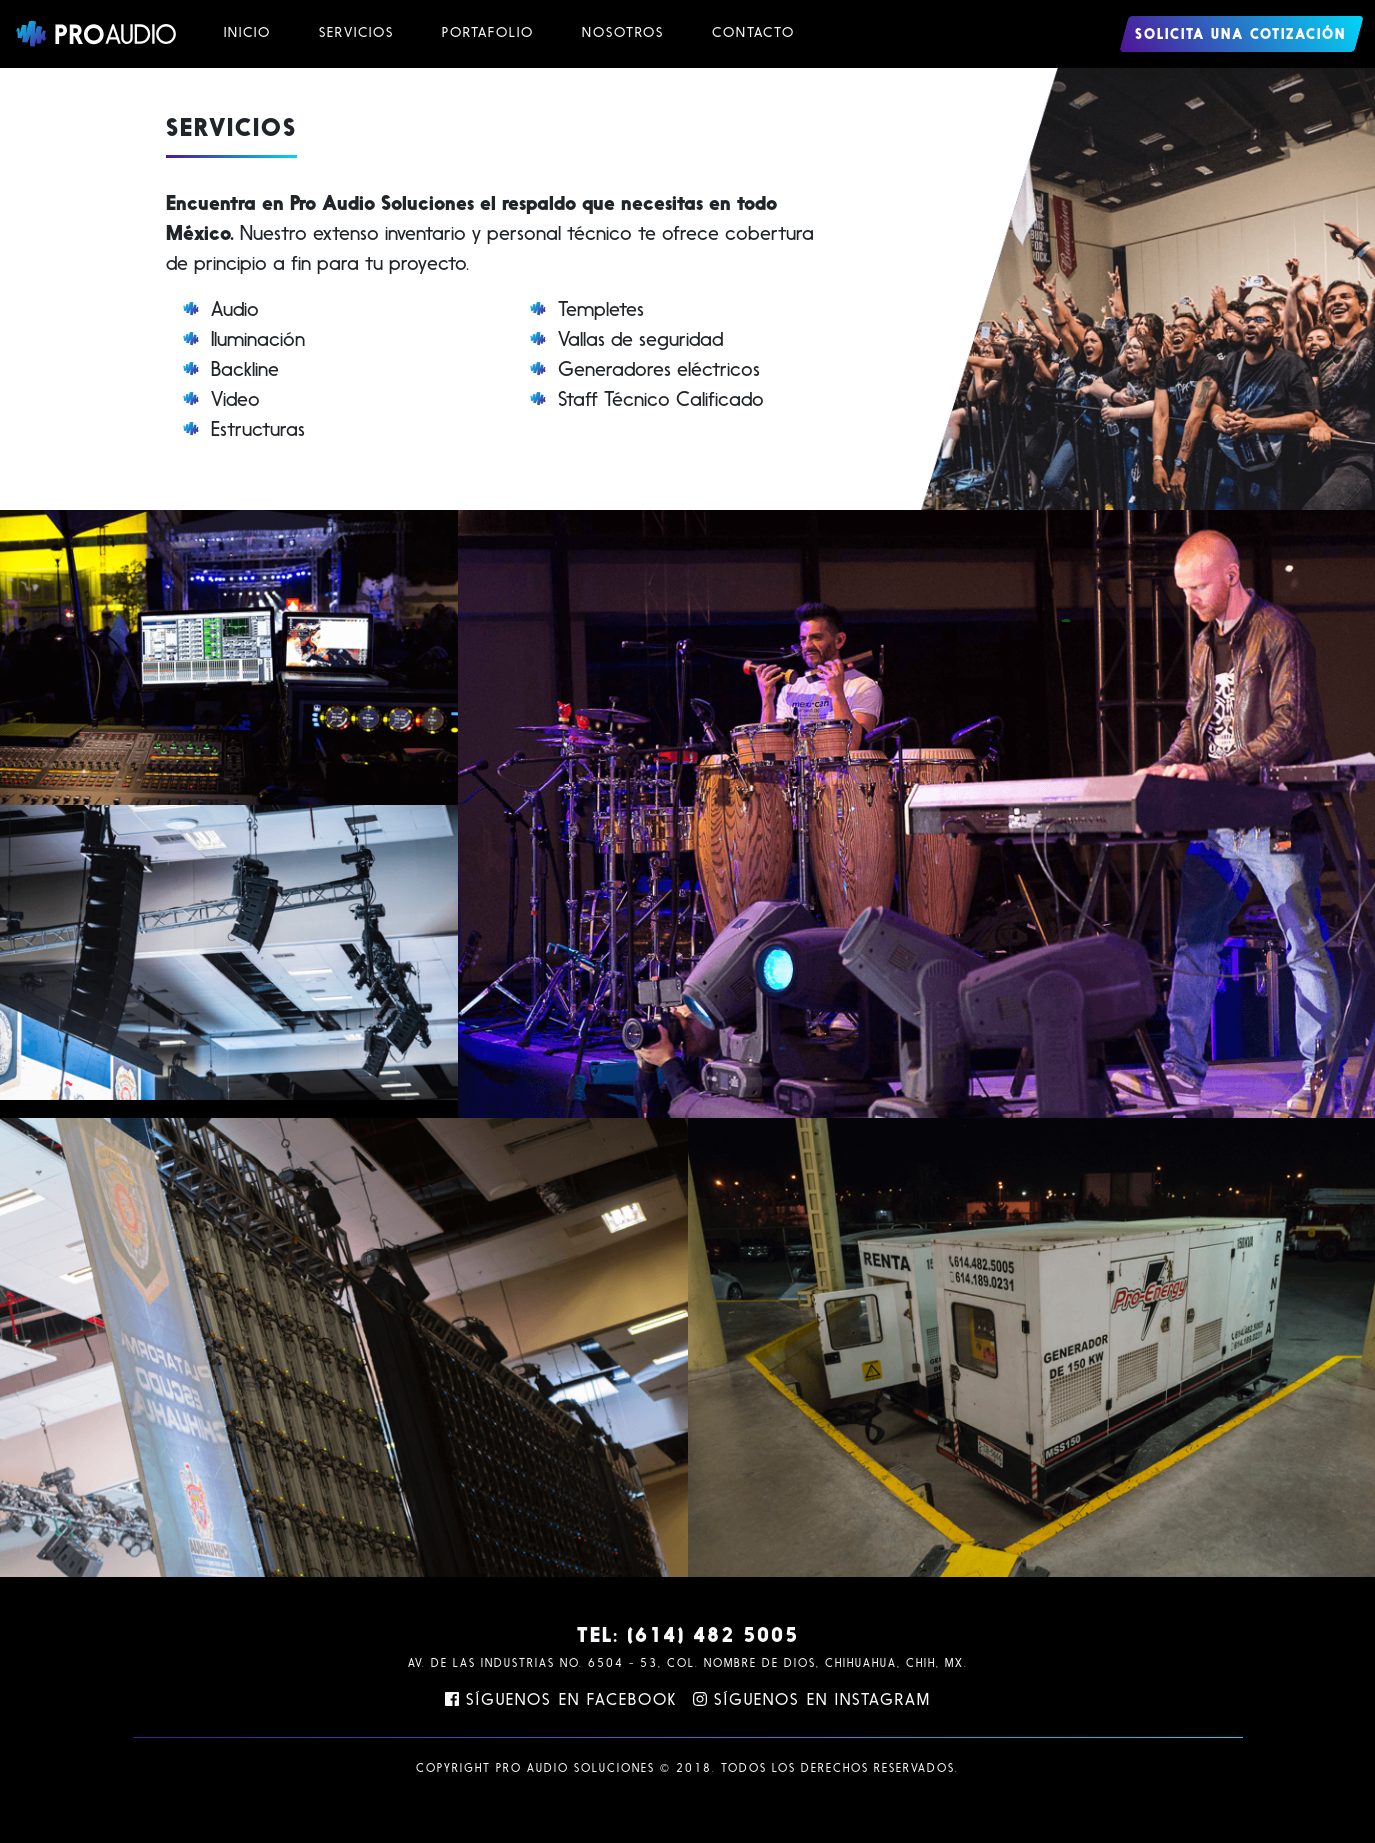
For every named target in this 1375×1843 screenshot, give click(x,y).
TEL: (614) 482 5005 (688, 1637)
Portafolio (488, 33)
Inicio (247, 33)
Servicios (356, 33)
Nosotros (623, 33)
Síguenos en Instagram (812, 1701)
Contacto (753, 33)
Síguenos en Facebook (561, 1701)
